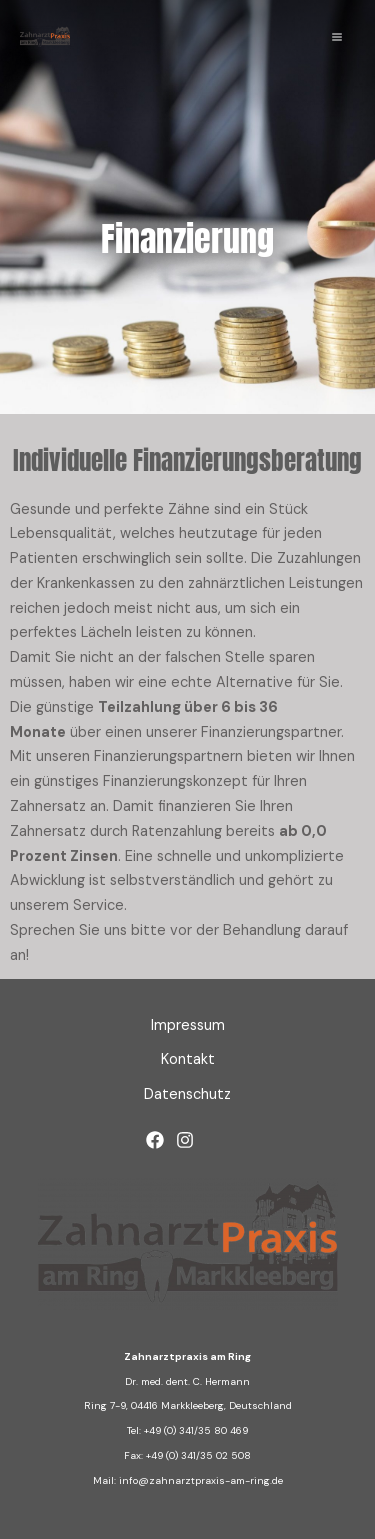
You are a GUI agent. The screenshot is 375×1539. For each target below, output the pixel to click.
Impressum (188, 1025)
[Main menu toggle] (337, 37)
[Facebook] (155, 1140)
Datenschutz (187, 1094)
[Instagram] (185, 1140)
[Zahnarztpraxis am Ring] (45, 37)
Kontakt (188, 1059)
